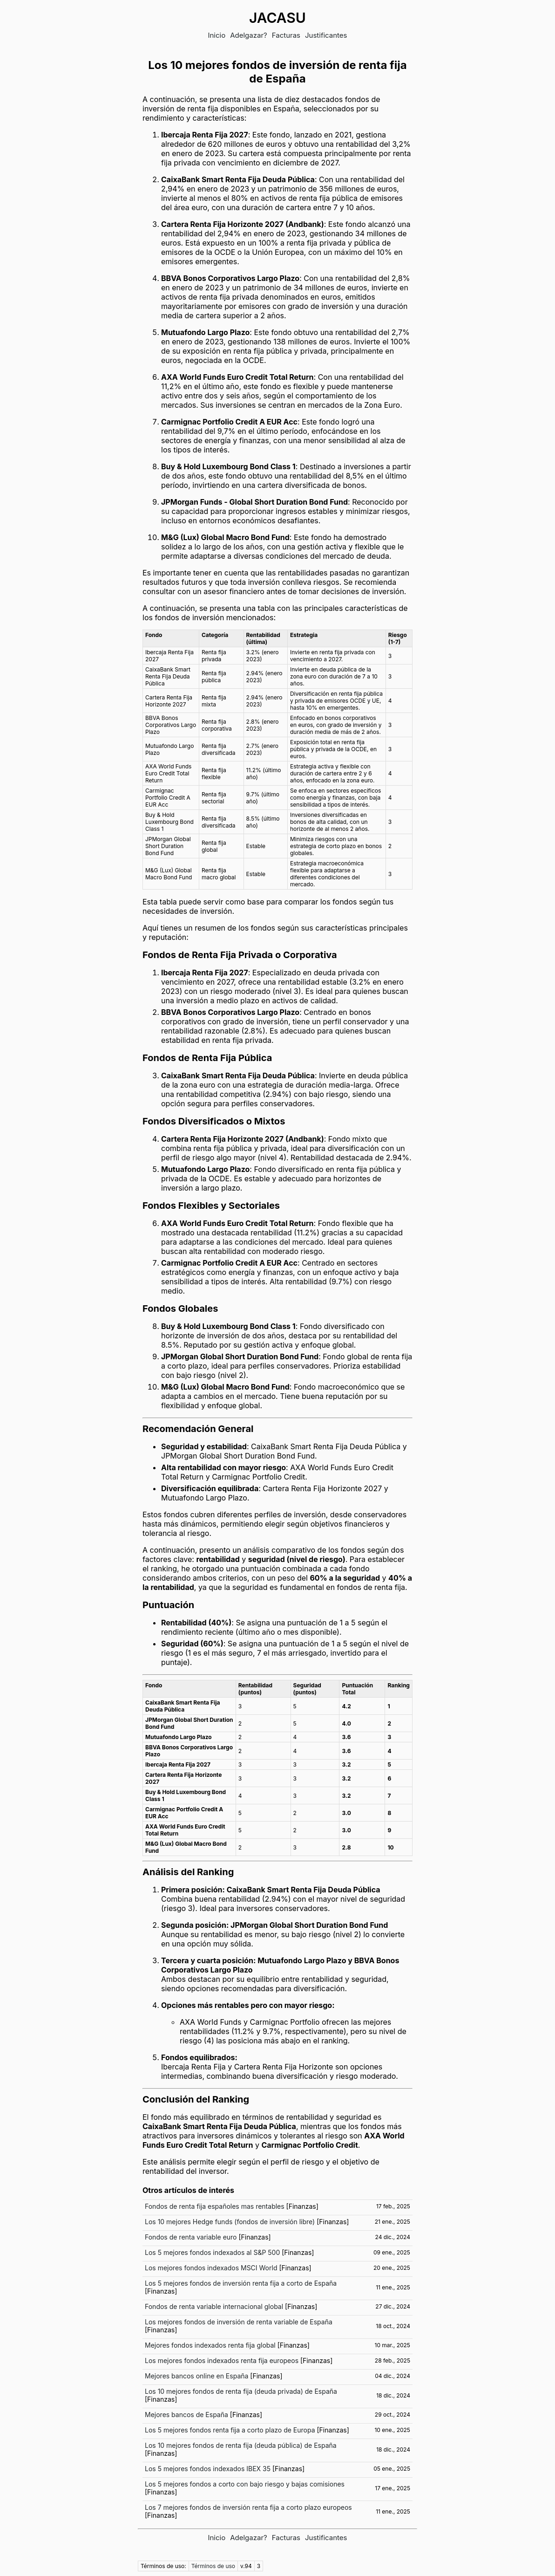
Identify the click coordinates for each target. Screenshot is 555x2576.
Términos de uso (213, 2565)
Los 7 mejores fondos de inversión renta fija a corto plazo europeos (248, 2507)
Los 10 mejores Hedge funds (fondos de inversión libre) (230, 2222)
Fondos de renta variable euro (191, 2237)
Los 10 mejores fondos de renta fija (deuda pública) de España (241, 2445)
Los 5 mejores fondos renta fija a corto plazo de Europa (230, 2430)
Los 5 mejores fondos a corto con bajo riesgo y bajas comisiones (245, 2484)
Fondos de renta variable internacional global (214, 2306)
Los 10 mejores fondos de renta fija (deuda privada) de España (241, 2391)
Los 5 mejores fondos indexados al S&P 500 (212, 2252)
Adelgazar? (248, 35)
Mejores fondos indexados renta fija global (210, 2345)
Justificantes (326, 35)
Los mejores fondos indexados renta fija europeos (221, 2360)
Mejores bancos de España (186, 2414)
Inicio (216, 35)
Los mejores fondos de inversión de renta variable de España (238, 2322)
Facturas (286, 35)
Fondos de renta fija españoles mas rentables (214, 2206)
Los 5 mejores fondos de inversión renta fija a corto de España (241, 2283)
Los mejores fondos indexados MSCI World (211, 2268)
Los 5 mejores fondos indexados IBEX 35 (208, 2469)
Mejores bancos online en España (196, 2376)
